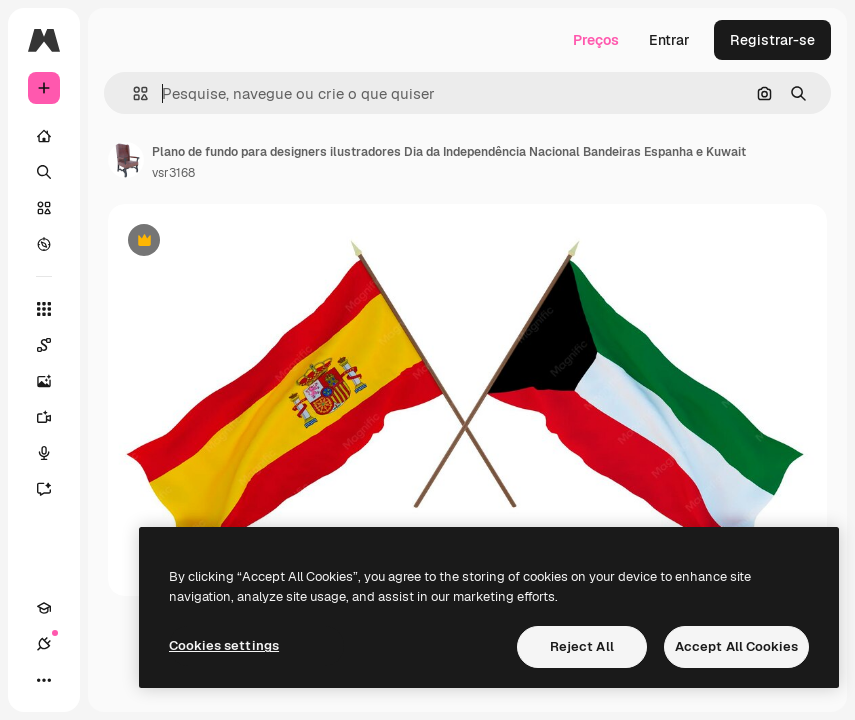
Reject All (582, 646)
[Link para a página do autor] (126, 160)
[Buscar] (44, 172)
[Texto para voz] (54, 453)
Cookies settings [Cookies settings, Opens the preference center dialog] (224, 645)
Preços (596, 40)
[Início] (44, 136)
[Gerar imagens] (54, 381)
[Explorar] (44, 244)
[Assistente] (54, 489)
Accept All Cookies (736, 646)
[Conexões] (44, 644)
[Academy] (44, 608)
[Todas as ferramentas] (44, 309)
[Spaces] (54, 345)
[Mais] (44, 680)
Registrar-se (772, 40)
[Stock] (44, 208)
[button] (132, 93)
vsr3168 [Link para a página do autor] (173, 173)
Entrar (669, 40)
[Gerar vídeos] (54, 417)
